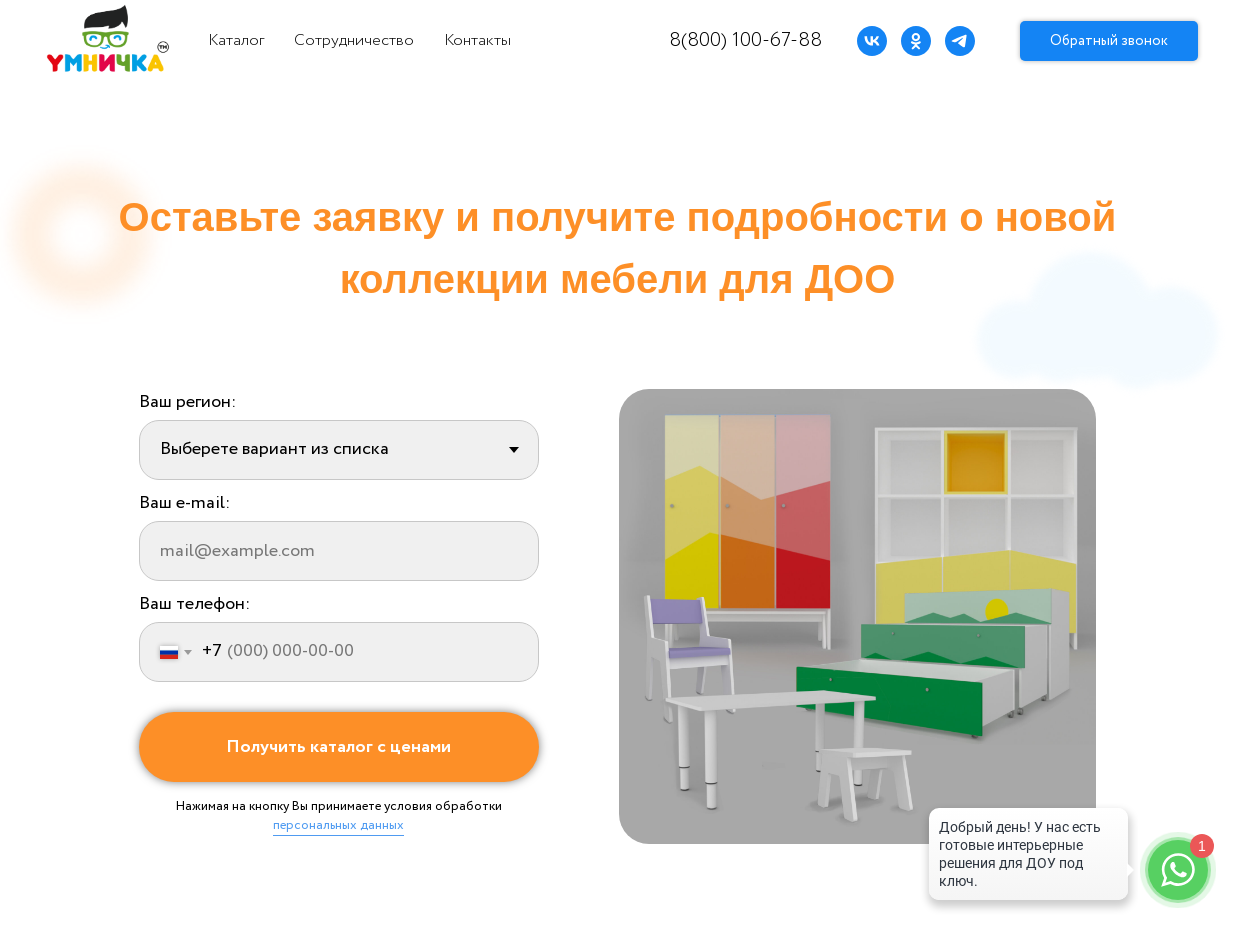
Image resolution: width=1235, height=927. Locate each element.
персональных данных (338, 825)
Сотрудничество (354, 40)
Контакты (477, 40)
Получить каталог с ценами (338, 747)
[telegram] (960, 41)
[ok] (916, 41)
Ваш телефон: (194, 604)
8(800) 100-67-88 (745, 40)
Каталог (236, 40)
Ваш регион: (187, 402)
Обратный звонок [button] (1109, 41)
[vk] (872, 41)
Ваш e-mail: (184, 503)
